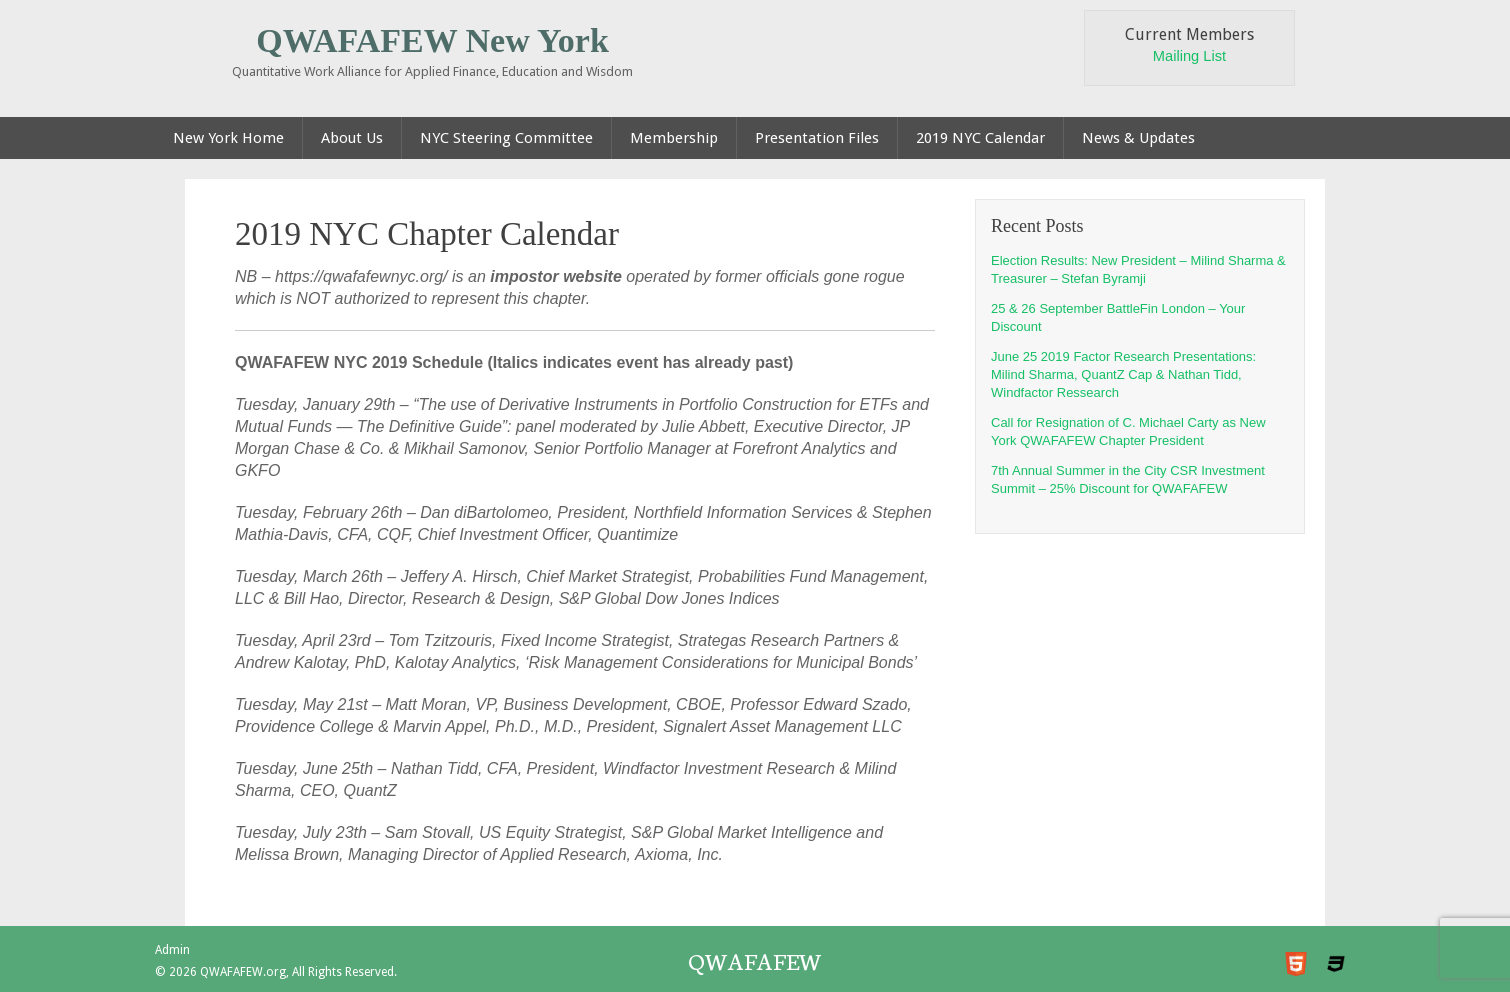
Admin (172, 950)
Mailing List (1189, 56)
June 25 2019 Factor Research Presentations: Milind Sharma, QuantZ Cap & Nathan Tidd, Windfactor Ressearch (1123, 374)
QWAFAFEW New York (432, 40)
